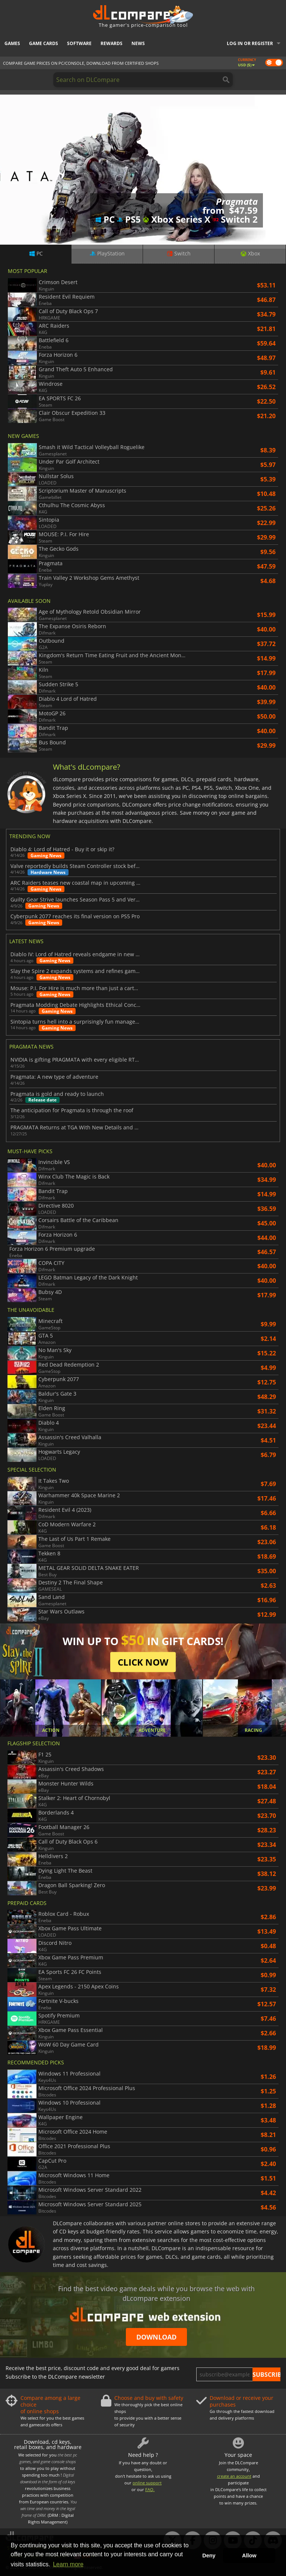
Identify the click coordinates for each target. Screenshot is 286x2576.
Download (156, 2336)
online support (147, 2483)
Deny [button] (208, 2555)
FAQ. (150, 2489)
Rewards (112, 43)
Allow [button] (249, 2555)
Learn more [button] (68, 2564)
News (138, 43)
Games (12, 43)
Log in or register (250, 43)
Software (79, 43)
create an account (234, 2476)
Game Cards (43, 43)
